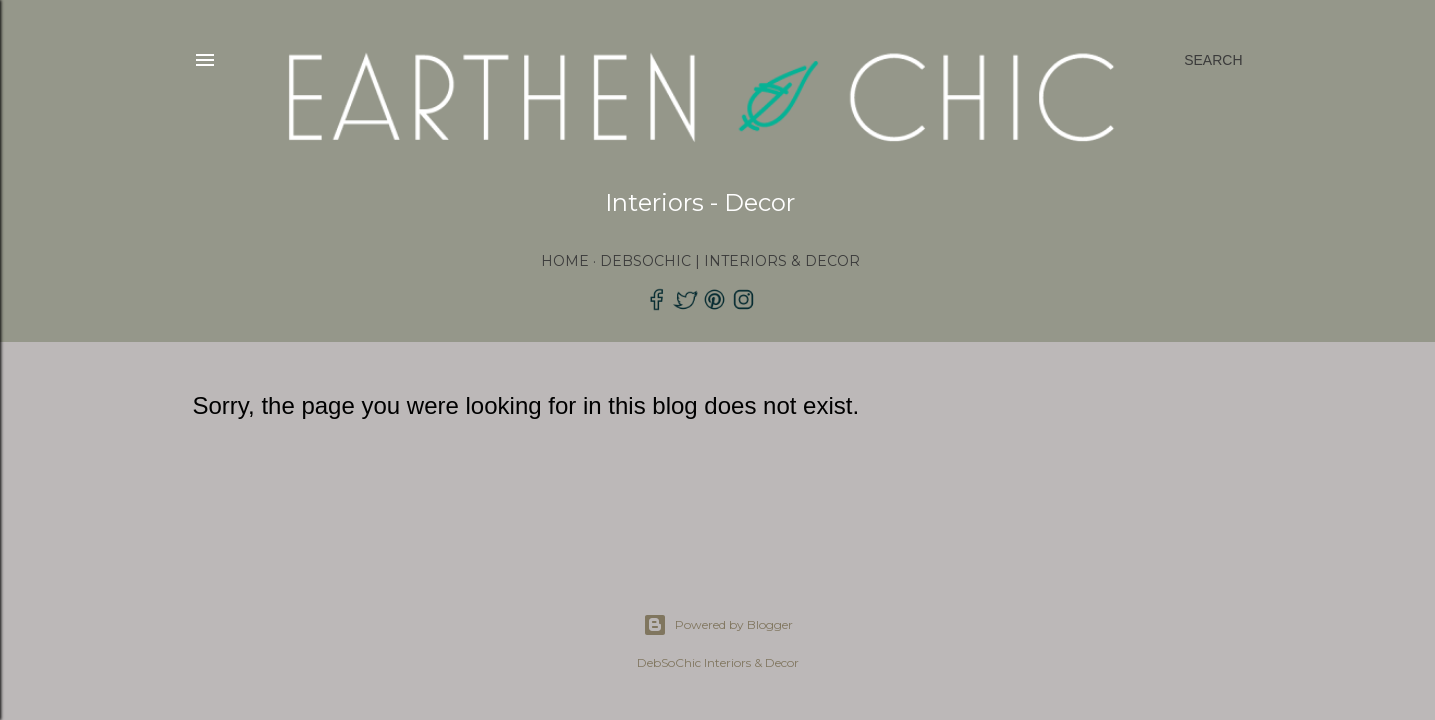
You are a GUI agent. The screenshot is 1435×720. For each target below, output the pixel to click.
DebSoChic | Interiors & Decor (730, 261)
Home (565, 261)
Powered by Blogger (718, 625)
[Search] (1213, 60)
